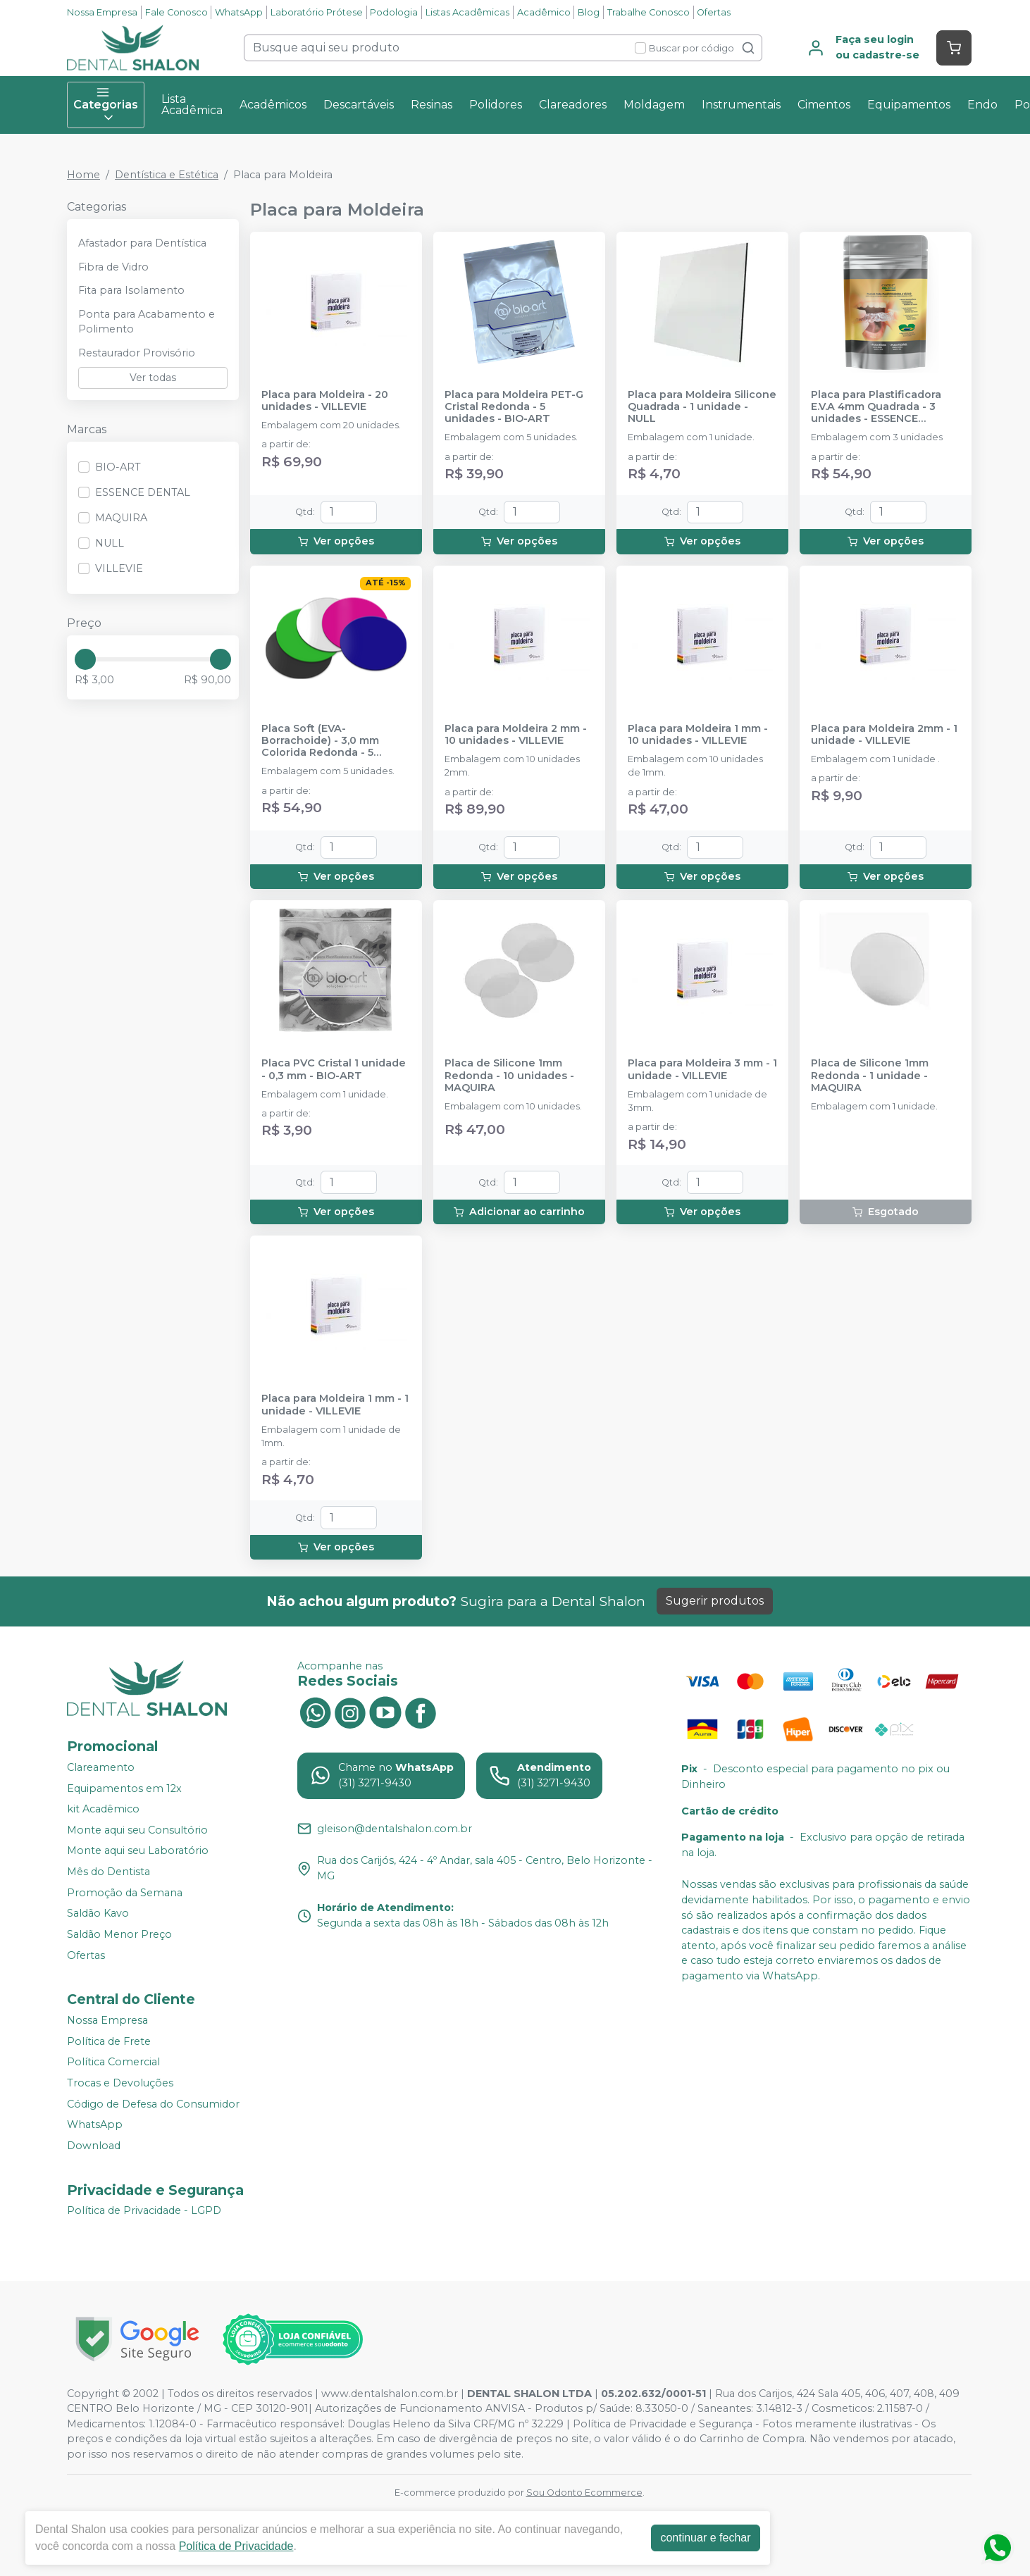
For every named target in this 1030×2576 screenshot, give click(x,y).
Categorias (105, 105)
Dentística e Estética (166, 174)
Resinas (431, 104)
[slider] (85, 659)
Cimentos (824, 104)
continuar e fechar (705, 2538)
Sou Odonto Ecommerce (584, 2492)
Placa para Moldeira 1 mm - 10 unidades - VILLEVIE (698, 735)
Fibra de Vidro (113, 267)
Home (83, 174)
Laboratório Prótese (317, 12)
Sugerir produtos (715, 1600)
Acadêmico (544, 12)
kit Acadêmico (103, 1809)
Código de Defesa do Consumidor (153, 2104)
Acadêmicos (273, 104)
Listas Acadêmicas (467, 12)
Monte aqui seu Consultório (137, 1830)
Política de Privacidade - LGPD (144, 2211)
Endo (982, 104)
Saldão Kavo (98, 1913)
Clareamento (101, 1767)
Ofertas (714, 12)
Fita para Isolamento (131, 290)
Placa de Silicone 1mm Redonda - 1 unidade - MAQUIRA (870, 1075)
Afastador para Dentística (142, 243)
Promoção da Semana (124, 1892)
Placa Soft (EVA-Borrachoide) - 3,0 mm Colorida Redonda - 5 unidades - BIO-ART (320, 741)
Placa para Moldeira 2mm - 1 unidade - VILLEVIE (884, 735)
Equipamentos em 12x (124, 1788)
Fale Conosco (176, 12)
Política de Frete (109, 2041)
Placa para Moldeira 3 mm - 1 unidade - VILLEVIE (702, 1069)
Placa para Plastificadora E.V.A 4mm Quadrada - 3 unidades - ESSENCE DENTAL (876, 407)
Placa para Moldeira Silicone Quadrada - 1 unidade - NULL (702, 407)
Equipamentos (908, 104)
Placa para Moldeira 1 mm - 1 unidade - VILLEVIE (335, 1405)
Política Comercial (113, 2062)
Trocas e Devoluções (120, 2083)
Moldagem (654, 104)
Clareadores (573, 104)
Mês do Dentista (108, 1871)
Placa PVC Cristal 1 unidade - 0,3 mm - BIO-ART (333, 1069)
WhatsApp (239, 12)
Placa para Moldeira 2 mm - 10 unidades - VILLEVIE (516, 735)
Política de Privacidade (236, 2546)
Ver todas (153, 377)
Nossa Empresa (102, 12)
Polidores (495, 104)
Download (93, 2145)
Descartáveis (358, 104)
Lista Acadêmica (192, 104)
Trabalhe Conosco (648, 12)
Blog (589, 12)
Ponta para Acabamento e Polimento (146, 322)
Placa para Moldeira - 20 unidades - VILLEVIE (324, 401)
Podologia (394, 12)
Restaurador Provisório (136, 353)
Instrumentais (741, 104)
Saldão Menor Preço (119, 1934)
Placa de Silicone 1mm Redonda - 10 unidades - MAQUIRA (509, 1075)
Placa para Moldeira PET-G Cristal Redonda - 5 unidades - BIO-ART (514, 407)
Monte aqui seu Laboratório (138, 1851)
